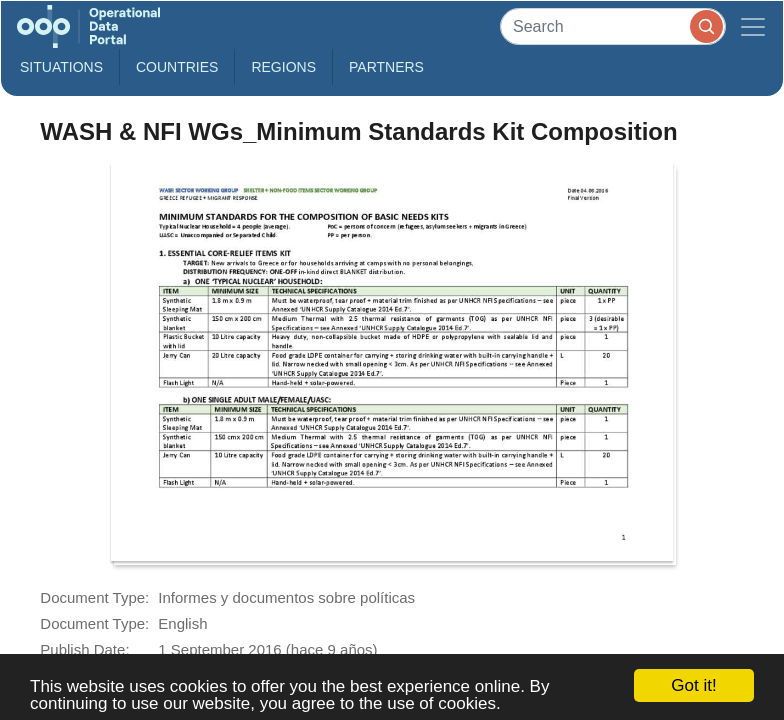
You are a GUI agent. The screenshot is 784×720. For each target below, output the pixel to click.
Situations (61, 67)
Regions (283, 67)
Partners (386, 67)
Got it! (693, 685)
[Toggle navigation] (753, 26)
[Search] (613, 26)
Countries (177, 67)
